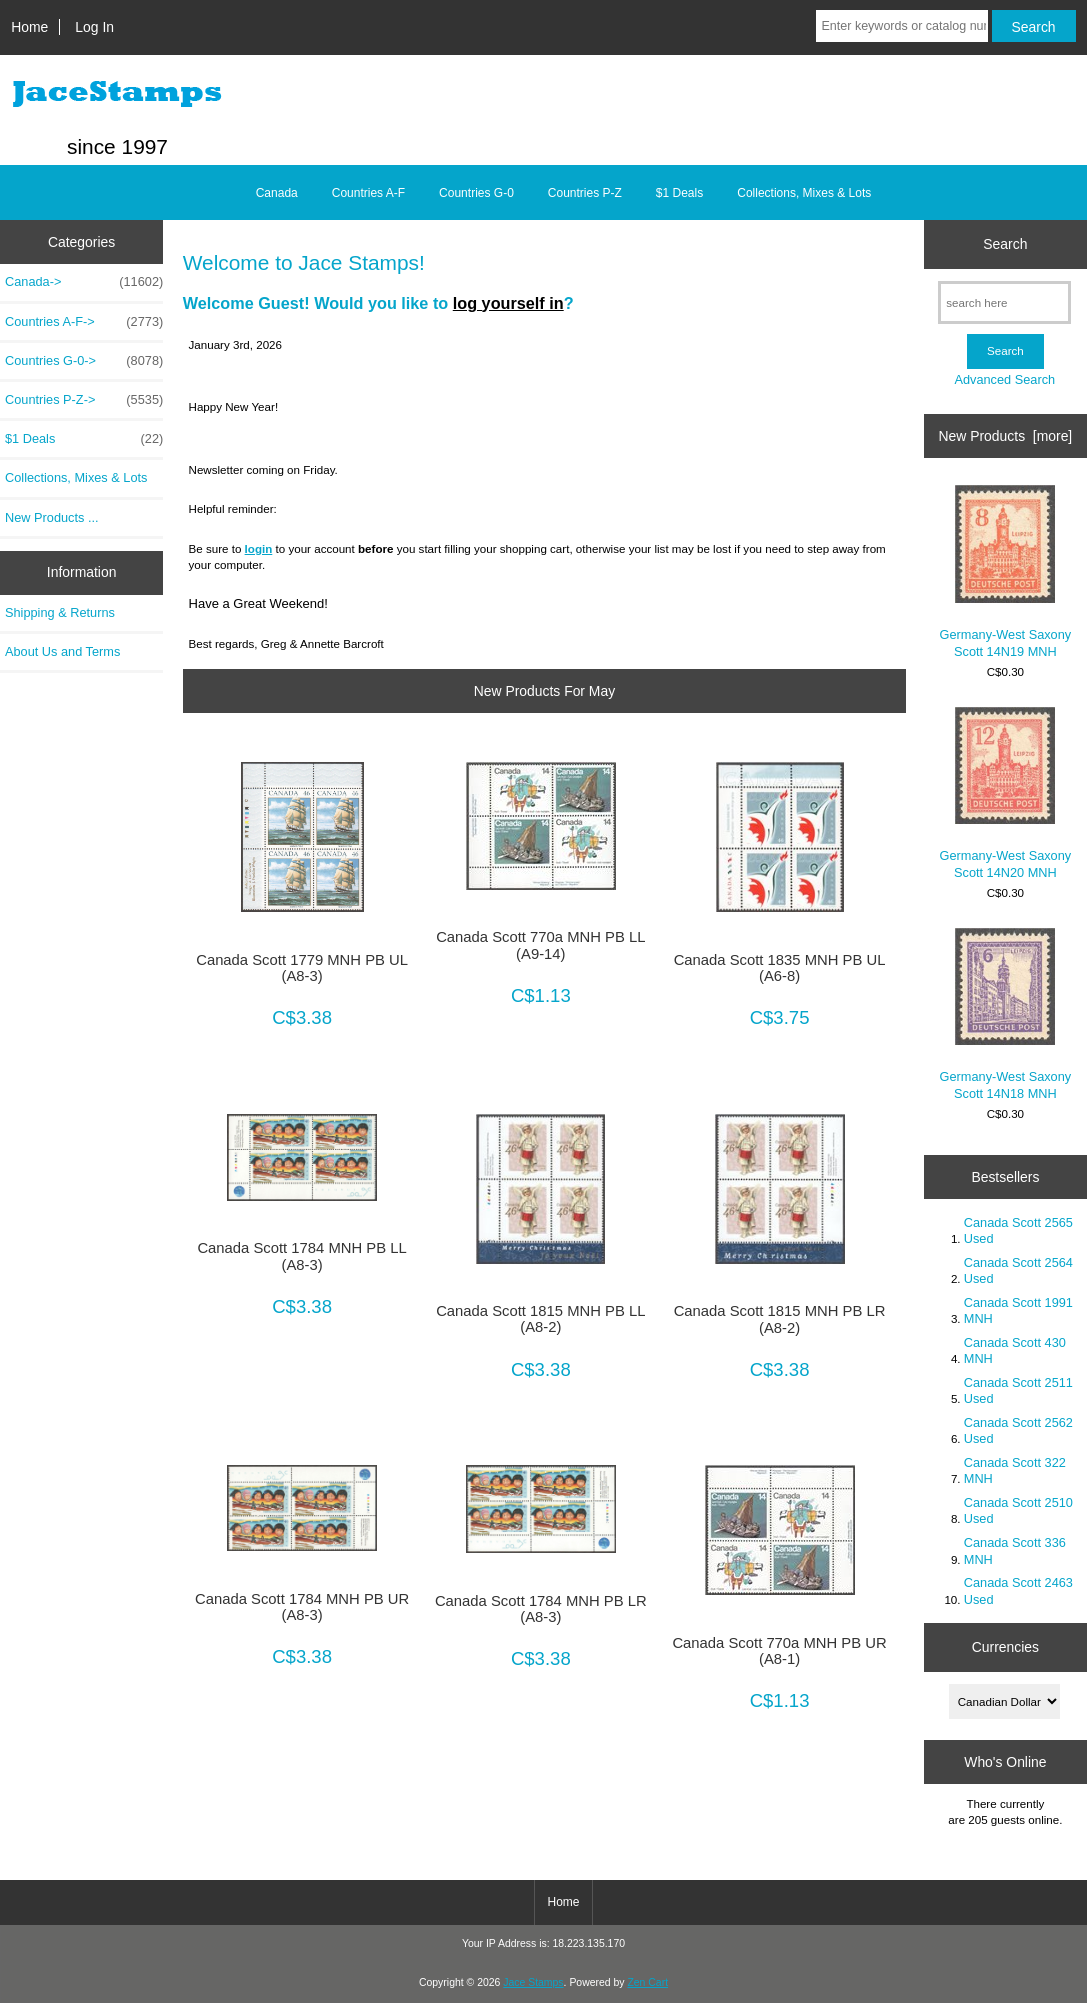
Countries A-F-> (84, 322)
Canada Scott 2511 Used (1018, 1390)
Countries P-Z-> (84, 400)
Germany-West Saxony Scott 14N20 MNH (1006, 793)
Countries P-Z (585, 193)
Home (29, 27)
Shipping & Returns (60, 612)
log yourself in (508, 303)
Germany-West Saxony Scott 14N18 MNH (1006, 1014)
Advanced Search (1004, 379)
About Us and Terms (62, 651)
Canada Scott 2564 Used (1018, 1270)
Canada (277, 193)
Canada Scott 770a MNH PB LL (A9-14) (540, 945)
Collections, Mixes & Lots (804, 193)
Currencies (1005, 1647)
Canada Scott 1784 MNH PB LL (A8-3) (301, 1256)
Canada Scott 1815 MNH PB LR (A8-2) (780, 1319)
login (259, 548)
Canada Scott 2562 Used (1018, 1430)
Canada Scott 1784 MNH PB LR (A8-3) (541, 1609)
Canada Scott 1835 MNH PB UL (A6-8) (780, 968)
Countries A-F (368, 193)
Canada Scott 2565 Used (1018, 1230)
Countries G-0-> (84, 361)
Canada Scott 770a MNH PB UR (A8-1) (779, 1651)
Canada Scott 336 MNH (1015, 1550)
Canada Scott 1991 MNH (1018, 1310)
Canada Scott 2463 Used (1018, 1590)
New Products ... (52, 517)
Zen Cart (647, 1982)
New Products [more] (1006, 436)
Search (1005, 244)
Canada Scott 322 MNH (1015, 1470)
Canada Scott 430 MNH (1015, 1350)
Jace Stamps (533, 1982)
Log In (94, 27)
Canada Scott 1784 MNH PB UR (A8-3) (302, 1607)
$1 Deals (679, 193)
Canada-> (84, 282)
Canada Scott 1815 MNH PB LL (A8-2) (540, 1319)
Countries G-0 (476, 193)
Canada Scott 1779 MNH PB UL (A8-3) (302, 968)
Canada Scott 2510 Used (1018, 1510)
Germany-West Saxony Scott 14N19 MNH (1006, 571)
